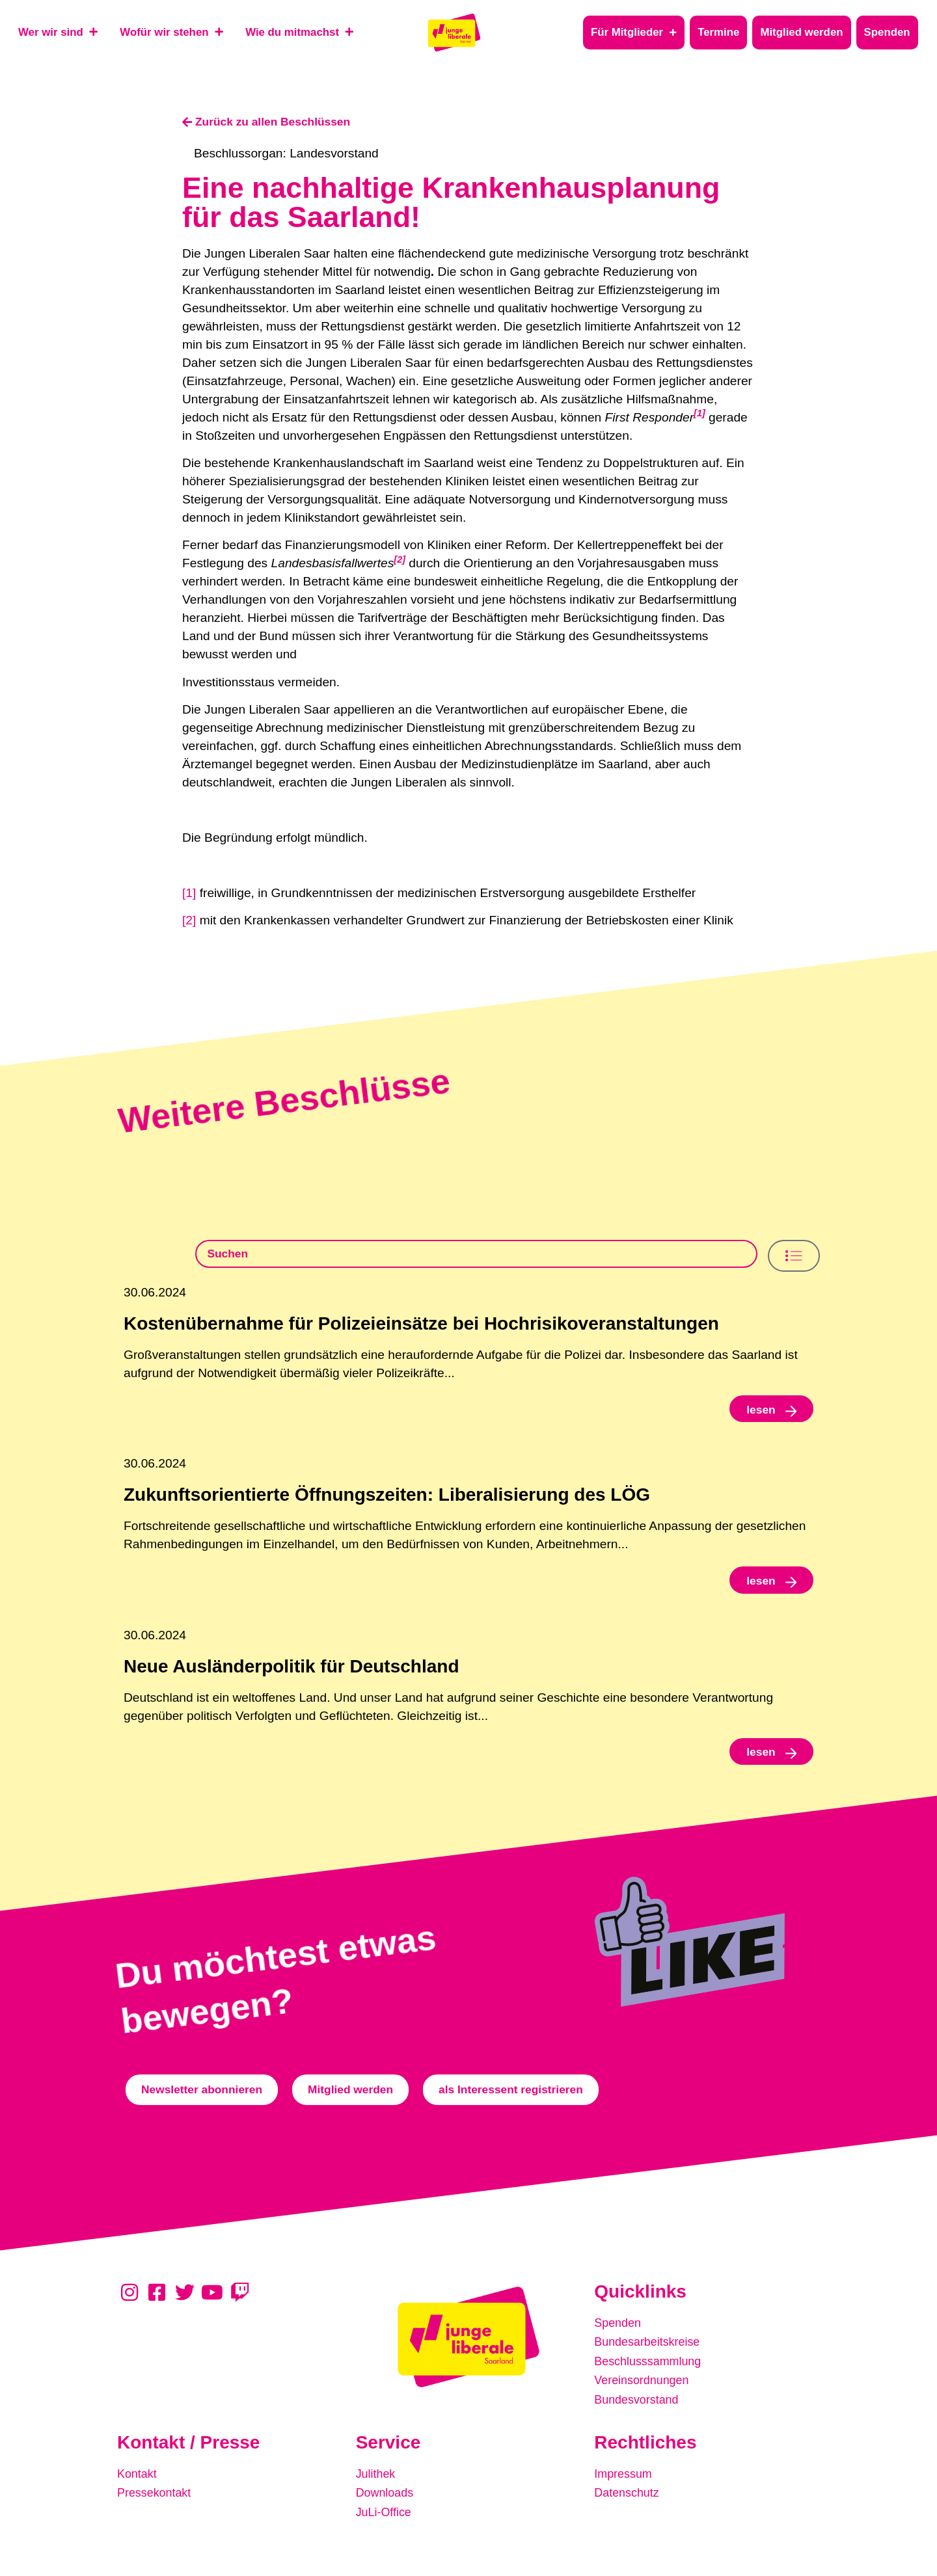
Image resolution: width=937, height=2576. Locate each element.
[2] (189, 921)
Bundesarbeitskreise (650, 2354)
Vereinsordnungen (645, 2391)
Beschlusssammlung (651, 2373)
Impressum (625, 2482)
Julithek (377, 2482)
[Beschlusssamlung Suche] (477, 1256)
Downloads (387, 2500)
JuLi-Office (385, 2518)
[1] (189, 893)
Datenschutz (629, 2500)
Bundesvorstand (639, 2409)
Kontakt (138, 2482)
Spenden (619, 2336)
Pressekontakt (157, 2500)
